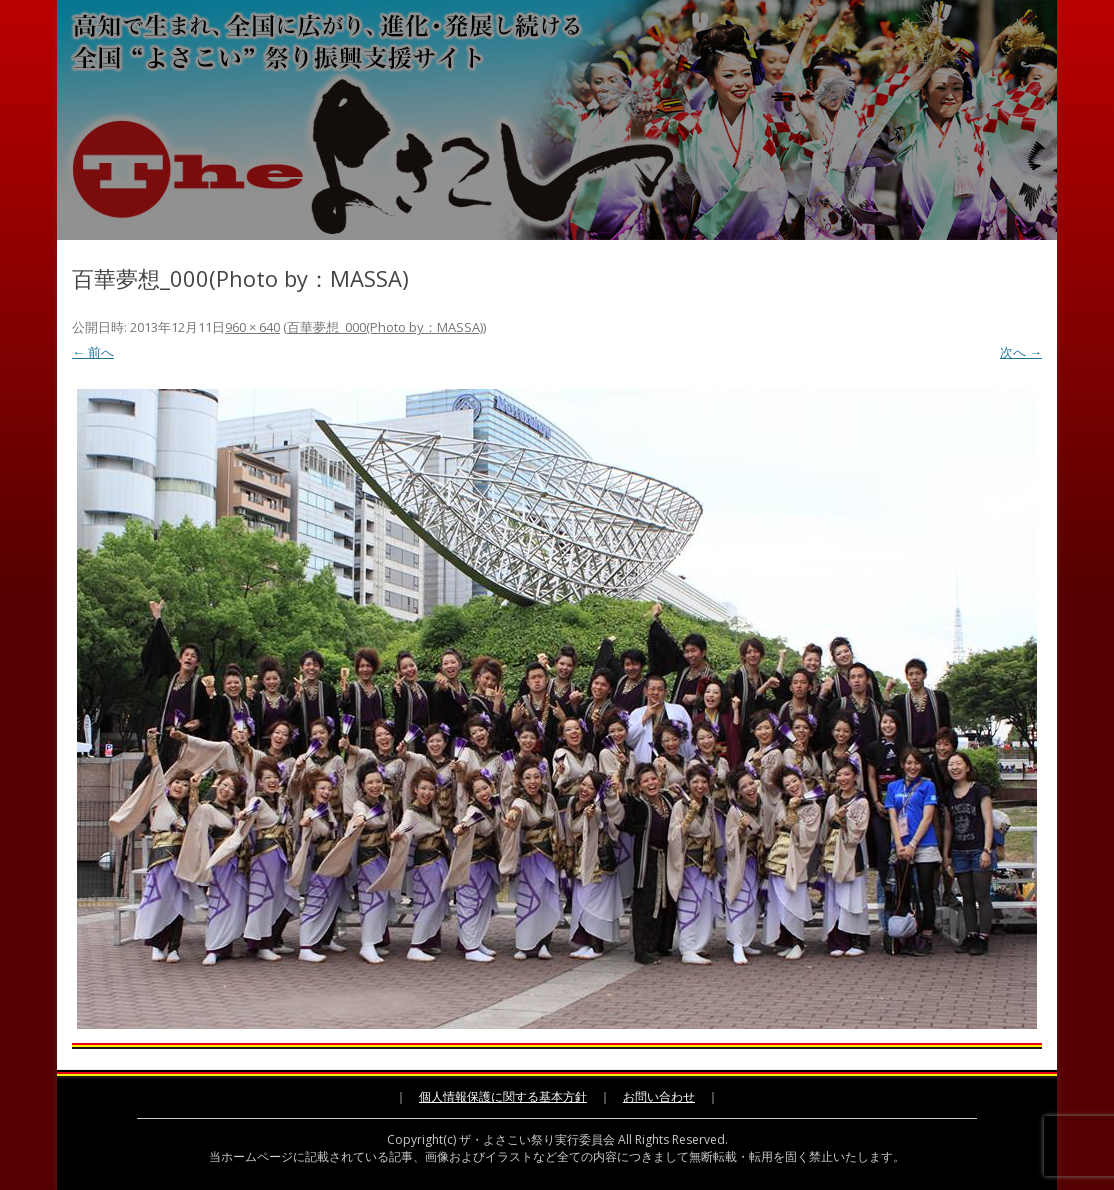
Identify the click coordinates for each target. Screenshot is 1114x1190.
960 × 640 (252, 327)
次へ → (1021, 352)
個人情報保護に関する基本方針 (503, 1096)
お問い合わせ (659, 1096)
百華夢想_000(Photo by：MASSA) (385, 327)
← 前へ (93, 352)
